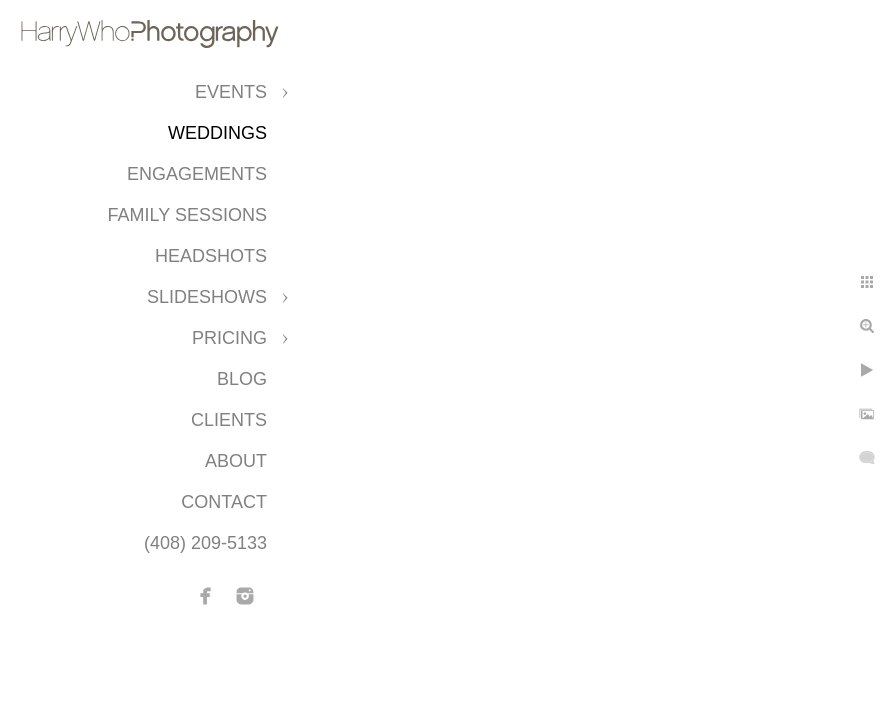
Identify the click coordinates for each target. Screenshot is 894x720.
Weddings (217, 133)
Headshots (211, 256)
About (236, 461)
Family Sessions (187, 215)
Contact (224, 502)
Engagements (197, 174)
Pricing (229, 338)
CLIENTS (229, 420)
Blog (242, 379)
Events (231, 92)
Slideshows (207, 297)
